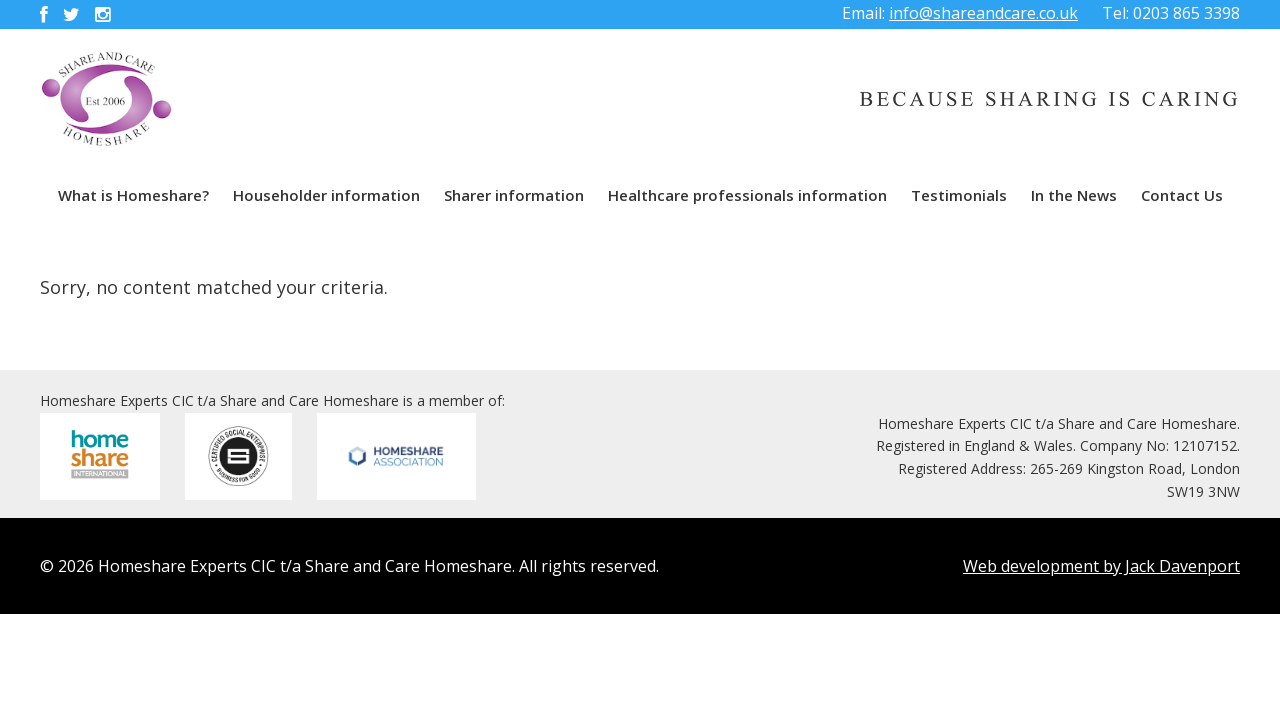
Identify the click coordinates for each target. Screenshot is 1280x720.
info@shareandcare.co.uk (983, 13)
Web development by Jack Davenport (1101, 566)
